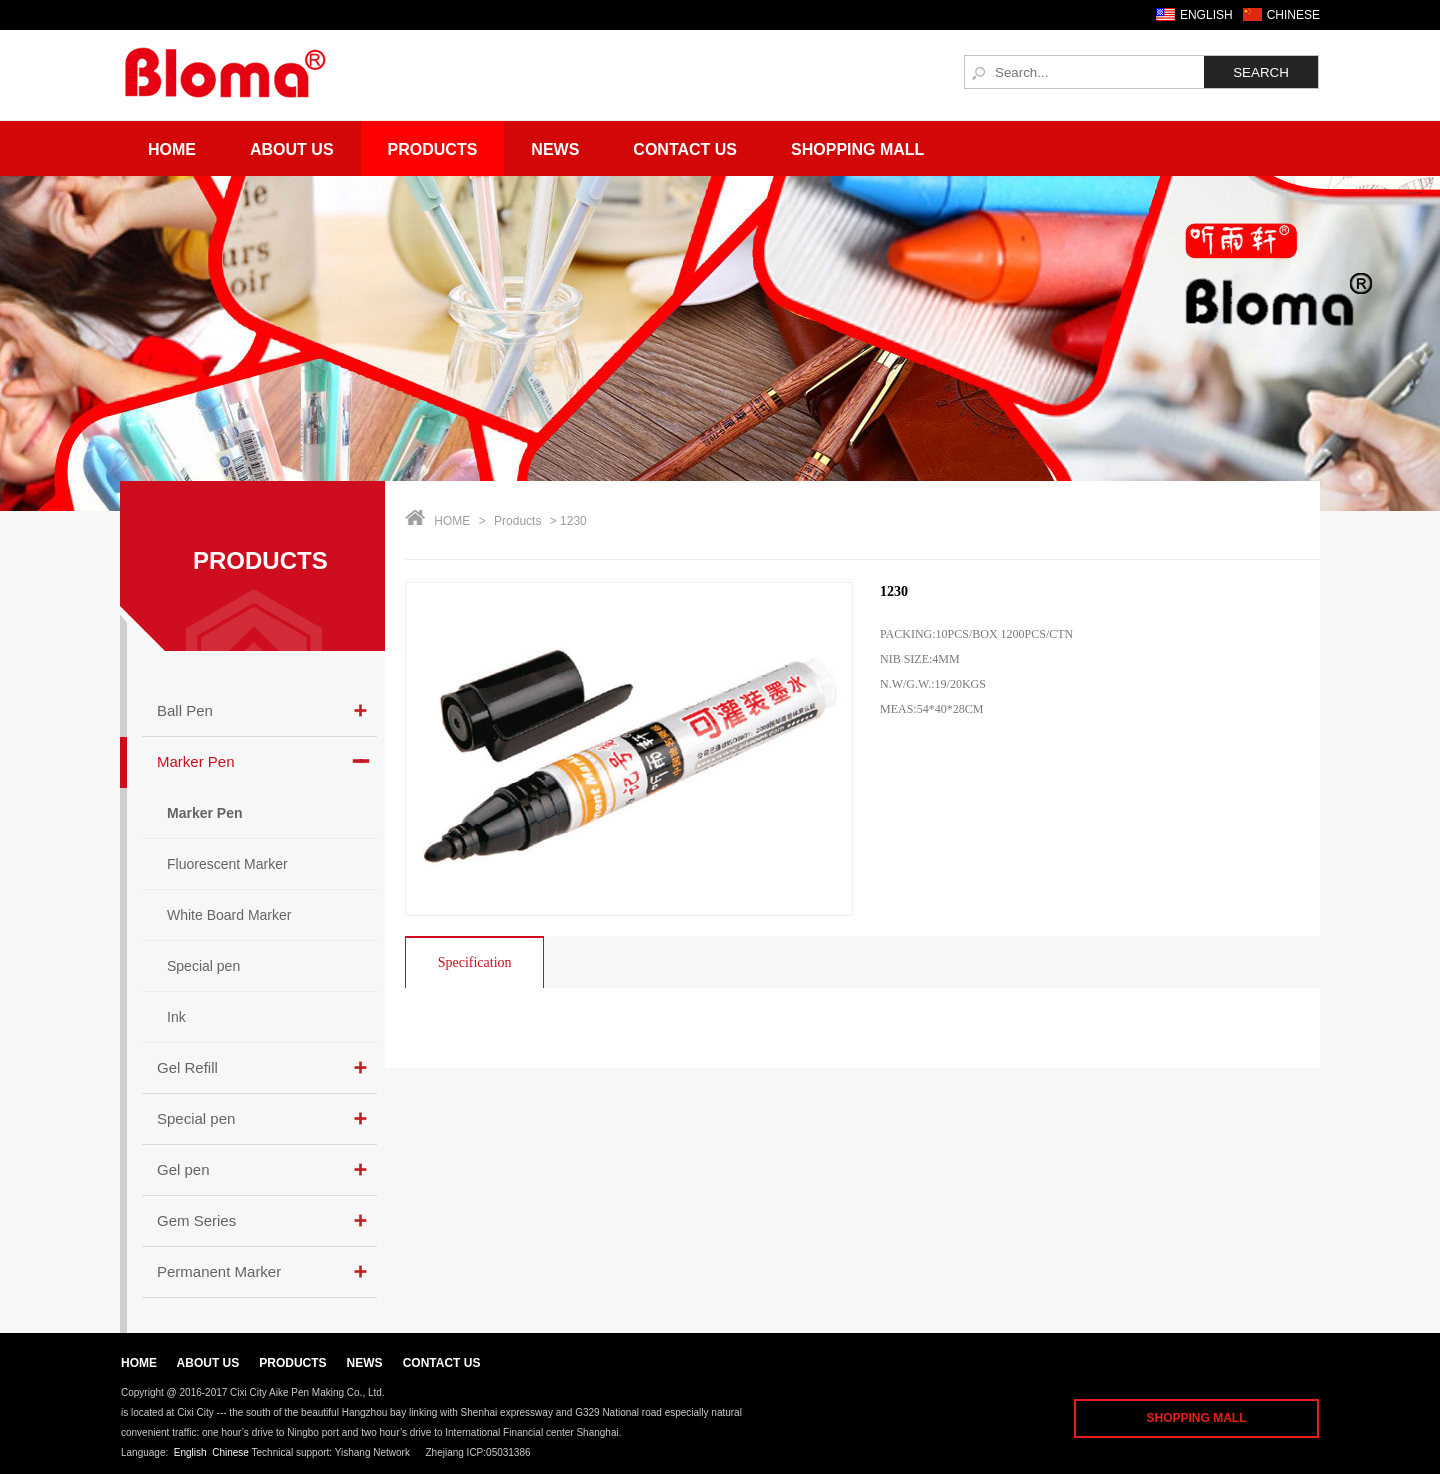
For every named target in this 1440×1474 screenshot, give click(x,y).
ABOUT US (208, 1363)
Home (172, 149)
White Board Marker (229, 915)
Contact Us (685, 149)
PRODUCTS (260, 560)
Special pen (203, 966)
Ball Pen (185, 710)
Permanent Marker (219, 1271)
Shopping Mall (857, 149)
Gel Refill (187, 1067)
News (555, 149)
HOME (452, 521)
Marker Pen (196, 761)
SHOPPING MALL (1196, 1418)
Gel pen (183, 1169)
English (190, 1452)
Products (433, 149)
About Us (292, 149)
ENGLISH (1206, 15)
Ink (176, 1017)
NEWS (365, 1363)
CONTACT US (442, 1363)
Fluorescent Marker (227, 864)
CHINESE (1293, 15)
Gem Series (196, 1220)
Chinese (230, 1452)
